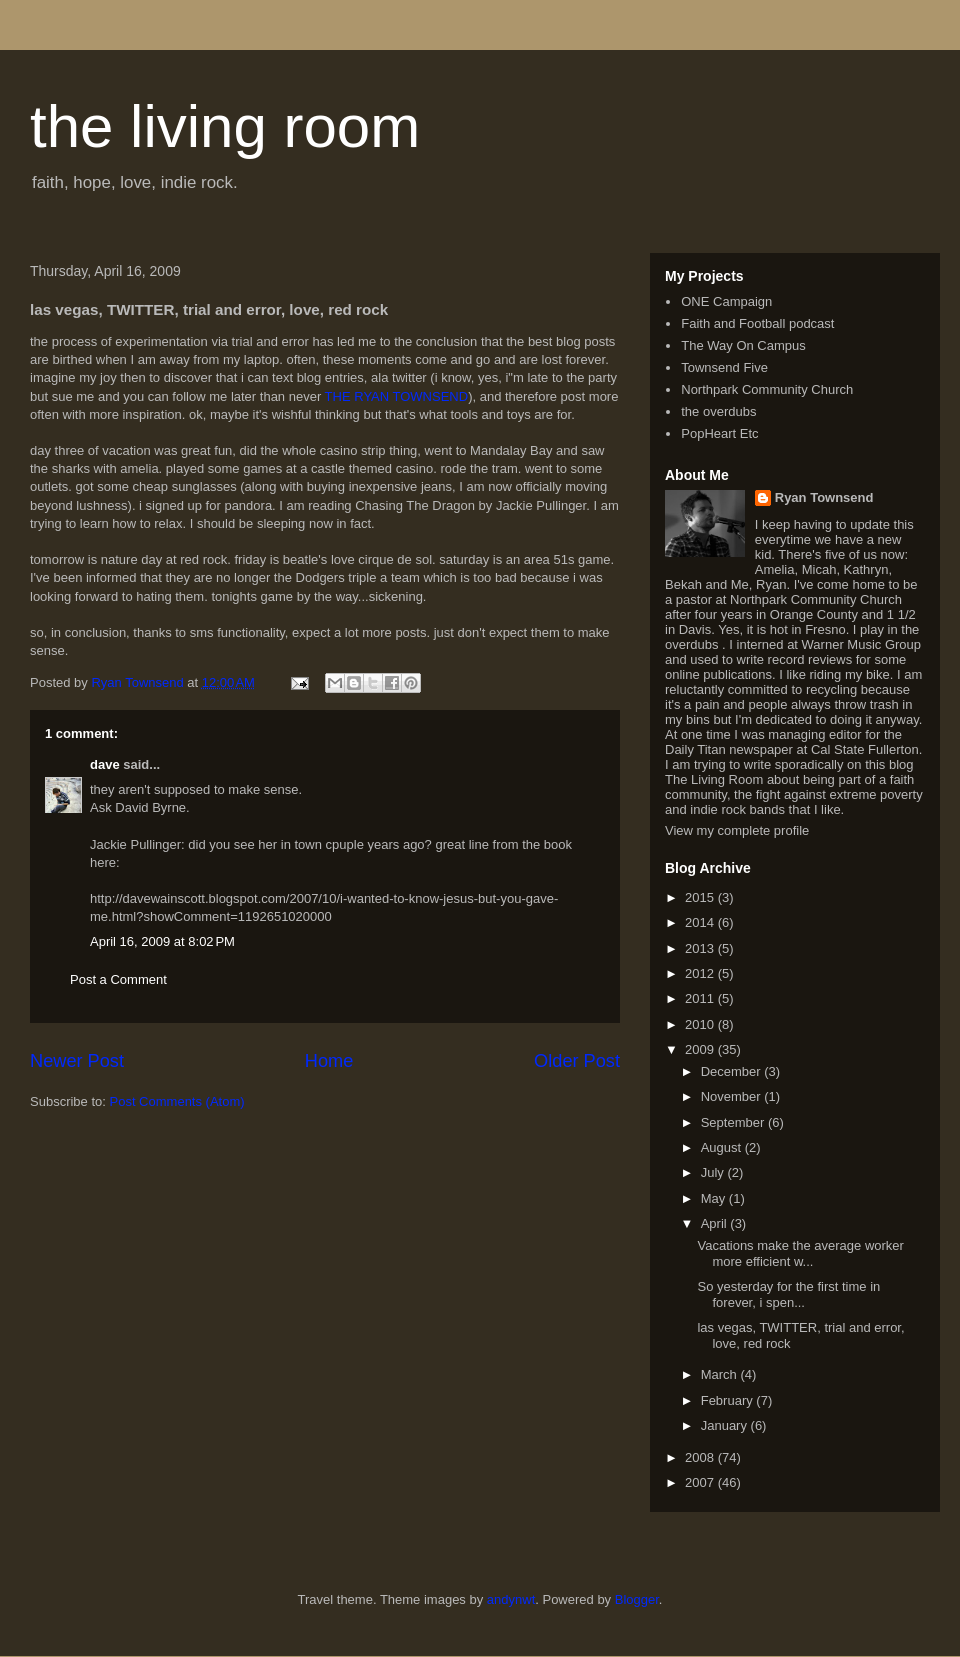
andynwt (511, 1599)
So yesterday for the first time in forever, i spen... (788, 1294)
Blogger (637, 1599)
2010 (701, 1024)
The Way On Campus (743, 345)
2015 (701, 897)
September (734, 1122)
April (716, 1223)
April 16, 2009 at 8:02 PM (162, 941)
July (714, 1172)
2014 (701, 922)
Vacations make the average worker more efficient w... (800, 1253)
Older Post (577, 1061)
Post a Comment (118, 979)
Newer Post (77, 1061)
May (715, 1198)
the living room (225, 126)
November (733, 1096)
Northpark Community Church (767, 389)
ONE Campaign (726, 301)
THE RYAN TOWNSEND (394, 396)
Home (329, 1061)
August (723, 1147)
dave (105, 764)
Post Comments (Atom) (177, 1101)
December (733, 1071)
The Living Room (714, 779)
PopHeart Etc (719, 433)
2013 (701, 948)
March (721, 1374)
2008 (701, 1457)
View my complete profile (737, 830)
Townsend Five (724, 367)
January (726, 1425)
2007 (701, 1482)
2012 (701, 973)
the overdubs (718, 411)
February (729, 1400)
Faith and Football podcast (757, 323)
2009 (701, 1049)
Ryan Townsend (824, 497)
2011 (701, 998)
